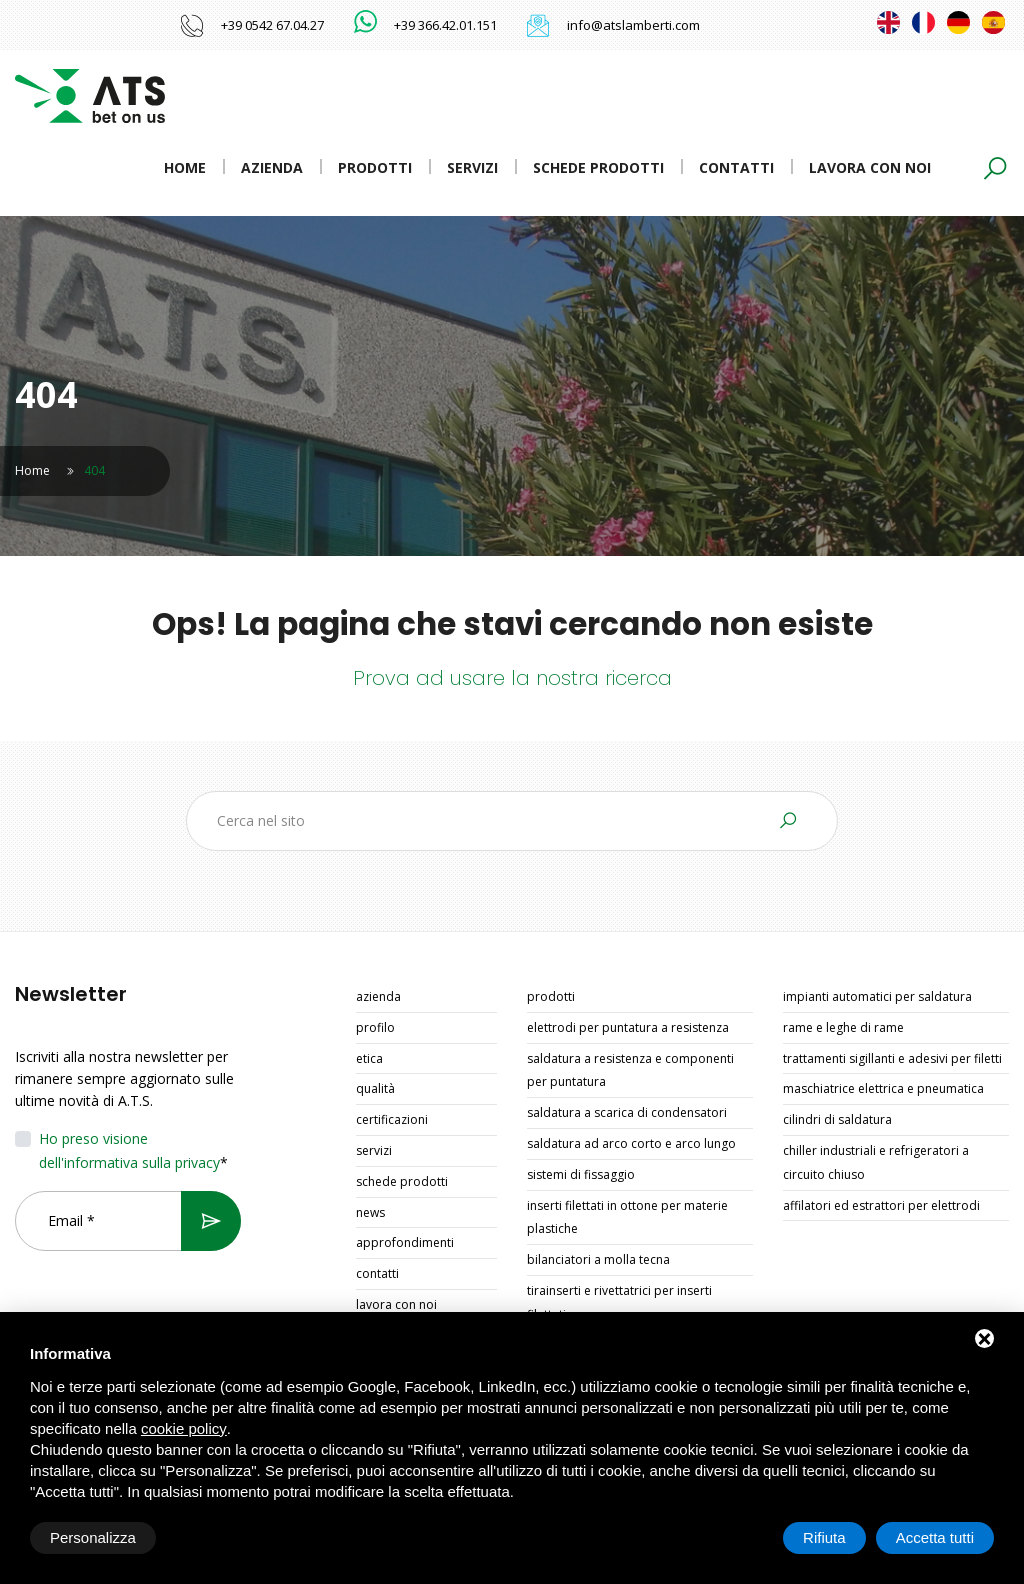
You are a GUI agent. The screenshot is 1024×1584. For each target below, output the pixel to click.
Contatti (736, 167)
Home (185, 167)
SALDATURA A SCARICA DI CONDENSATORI (627, 1112)
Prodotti (375, 167)
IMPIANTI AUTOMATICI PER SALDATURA (877, 996)
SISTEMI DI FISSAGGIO (581, 1174)
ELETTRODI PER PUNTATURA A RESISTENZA (628, 1027)
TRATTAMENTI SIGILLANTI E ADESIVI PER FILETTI (892, 1058)
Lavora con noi (870, 167)
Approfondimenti (405, 1242)
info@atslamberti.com (633, 25)
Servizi (472, 167)
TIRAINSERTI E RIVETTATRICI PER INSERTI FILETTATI (619, 1302)
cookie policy (184, 1428)
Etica (369, 1058)
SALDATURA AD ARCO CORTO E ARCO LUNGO (631, 1143)
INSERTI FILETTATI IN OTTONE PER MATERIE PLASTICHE (627, 1217)
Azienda (272, 167)
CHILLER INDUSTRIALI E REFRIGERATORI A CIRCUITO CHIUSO (876, 1162)
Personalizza (93, 1537)
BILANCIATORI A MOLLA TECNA (598, 1259)
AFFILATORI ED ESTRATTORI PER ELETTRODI (881, 1205)
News (370, 1212)
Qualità (375, 1088)
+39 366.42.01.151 (445, 25)
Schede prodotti (598, 167)
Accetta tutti (935, 1537)
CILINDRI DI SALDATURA (837, 1119)
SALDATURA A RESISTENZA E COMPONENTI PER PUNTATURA (630, 1070)
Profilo (375, 1027)
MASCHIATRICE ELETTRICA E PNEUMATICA (883, 1088)
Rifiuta (824, 1537)
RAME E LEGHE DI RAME (843, 1027)
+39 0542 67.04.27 (272, 25)
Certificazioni (392, 1119)
